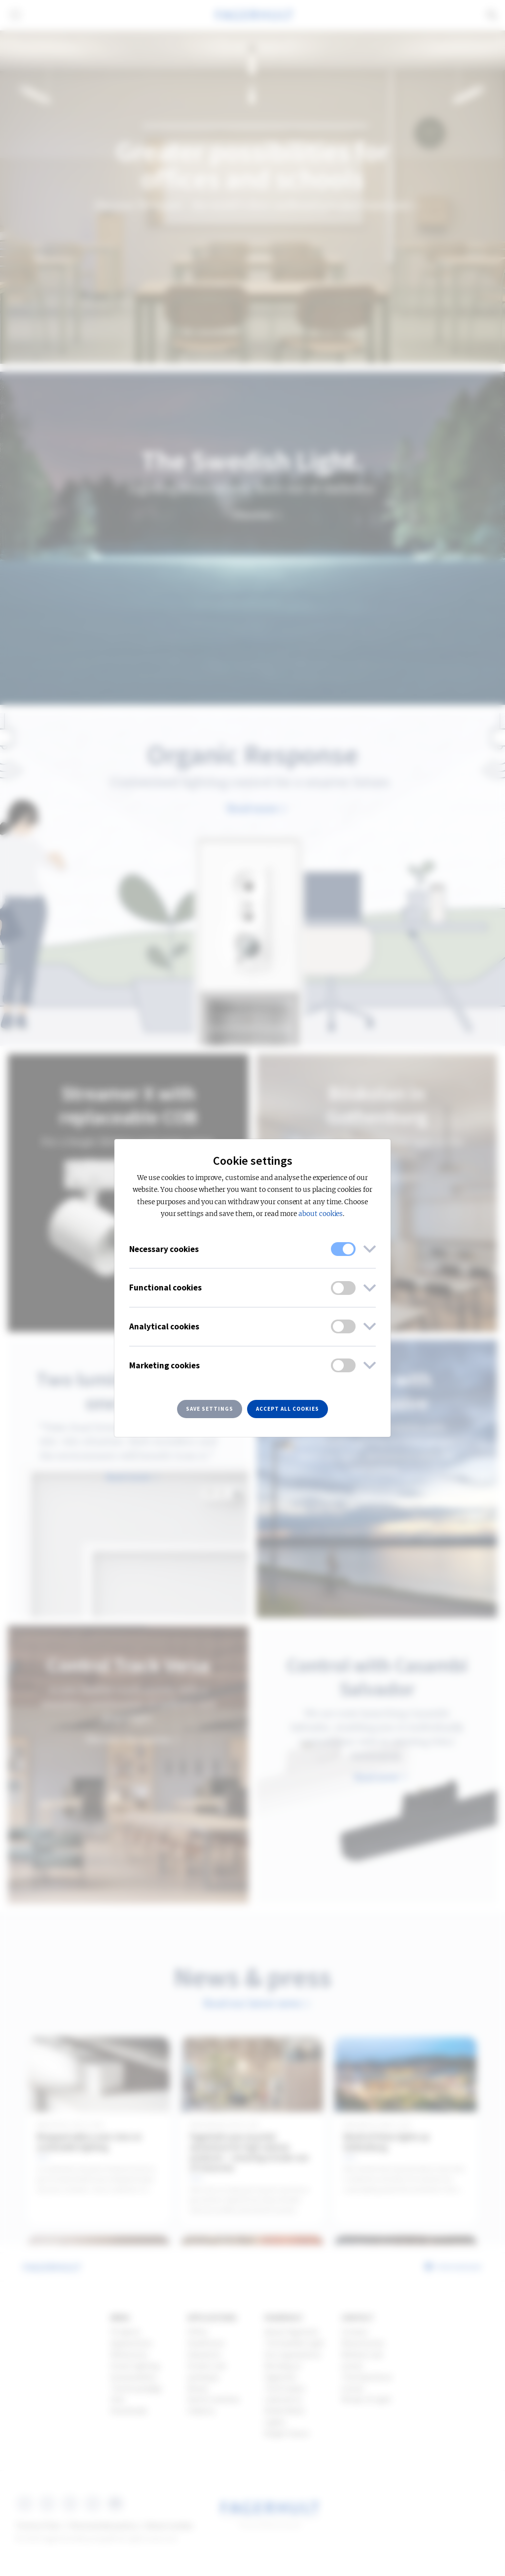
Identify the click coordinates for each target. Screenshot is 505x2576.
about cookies (320, 1214)
